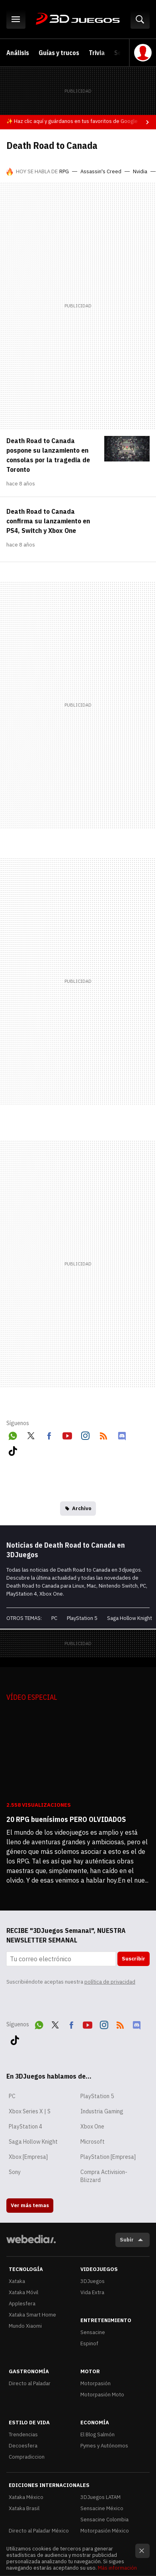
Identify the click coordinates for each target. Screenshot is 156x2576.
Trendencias (23, 2434)
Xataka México (26, 2497)
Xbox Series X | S (30, 2111)
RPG (64, 171)
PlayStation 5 (82, 1618)
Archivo (82, 1508)
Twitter (31, 1434)
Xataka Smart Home (32, 2314)
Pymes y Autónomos (104, 2445)
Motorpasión (95, 2383)
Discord (121, 1434)
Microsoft (92, 2141)
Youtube (67, 1434)
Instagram (85, 1434)
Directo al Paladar (30, 2383)
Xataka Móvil (23, 2292)
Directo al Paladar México (39, 2530)
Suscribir (133, 1958)
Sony (15, 2172)
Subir (127, 2239)
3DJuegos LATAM (100, 2497)
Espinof (89, 2343)
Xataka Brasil (24, 2508)
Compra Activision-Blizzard (103, 2176)
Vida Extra (92, 2292)
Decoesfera (23, 2445)
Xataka (17, 2281)
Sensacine (92, 2332)
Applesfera (22, 2303)
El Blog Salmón (97, 2434)
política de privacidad (109, 1981)
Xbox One (92, 2126)
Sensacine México (101, 2508)
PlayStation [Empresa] (108, 2156)
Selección (128, 53)
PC (54, 1618)
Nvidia (140, 171)
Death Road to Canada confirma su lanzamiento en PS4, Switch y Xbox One (48, 521)
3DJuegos (78, 19)
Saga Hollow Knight (129, 1618)
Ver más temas (30, 2205)
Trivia (97, 53)
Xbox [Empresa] (28, 2156)
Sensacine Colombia (104, 2519)
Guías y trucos (59, 53)
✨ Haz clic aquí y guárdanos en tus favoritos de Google (72, 121)
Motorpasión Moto (102, 2394)
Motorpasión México (104, 2530)
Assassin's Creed (100, 171)
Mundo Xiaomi (25, 2326)
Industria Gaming (101, 2111)
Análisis (17, 53)
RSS (103, 1434)
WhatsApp (12, 1434)
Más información (117, 2567)
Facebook (49, 1434)
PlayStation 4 (25, 2126)
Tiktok (12, 1449)
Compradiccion (27, 2456)
